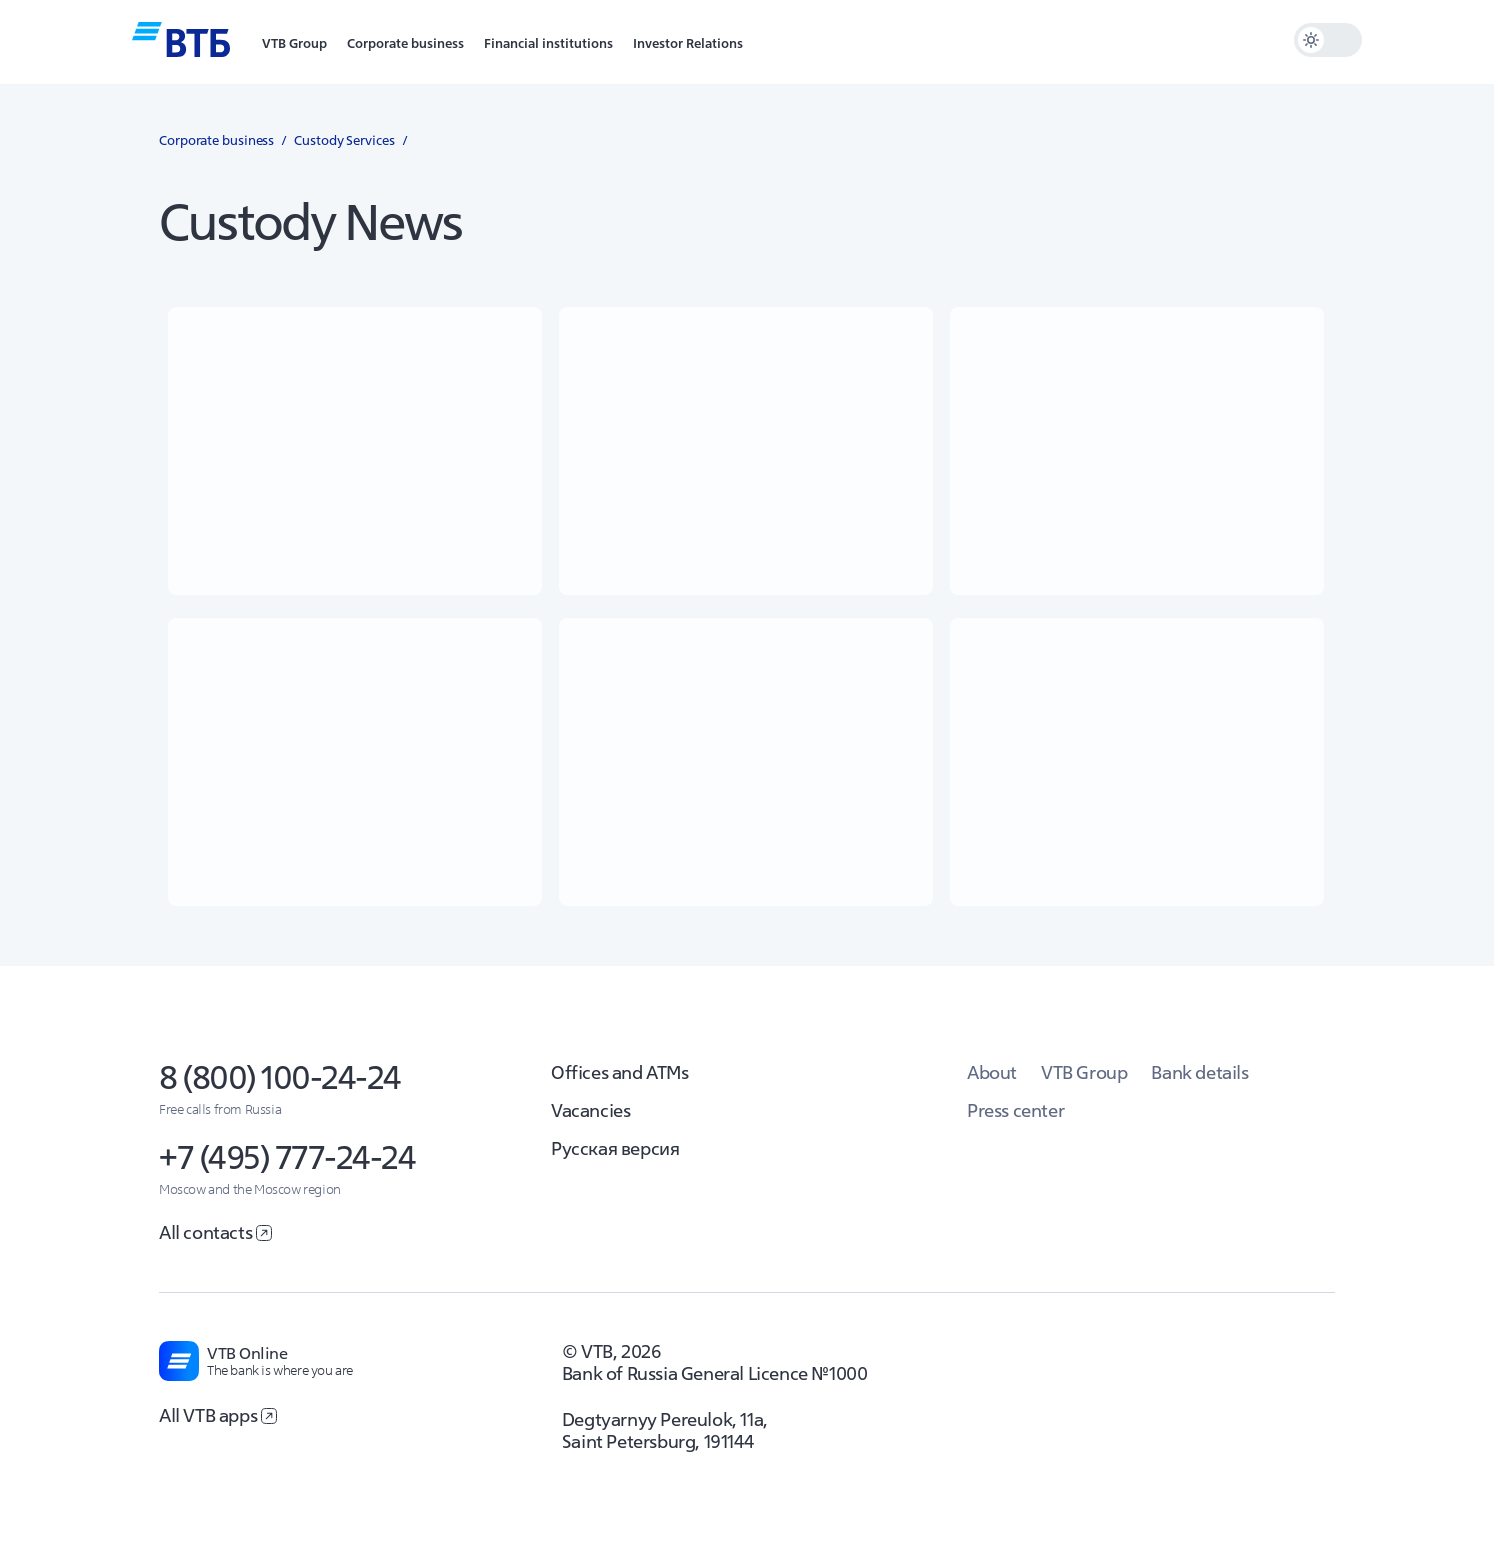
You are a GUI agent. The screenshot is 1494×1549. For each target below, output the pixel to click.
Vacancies (590, 1110)
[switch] (1328, 40)
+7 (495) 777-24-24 (287, 1157)
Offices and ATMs (620, 1072)
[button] (294, 42)
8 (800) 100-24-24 (280, 1077)
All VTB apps (218, 1415)
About (992, 1072)
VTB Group (1084, 1072)
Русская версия (615, 1148)
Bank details (1199, 1072)
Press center (1015, 1110)
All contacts (215, 1232)
